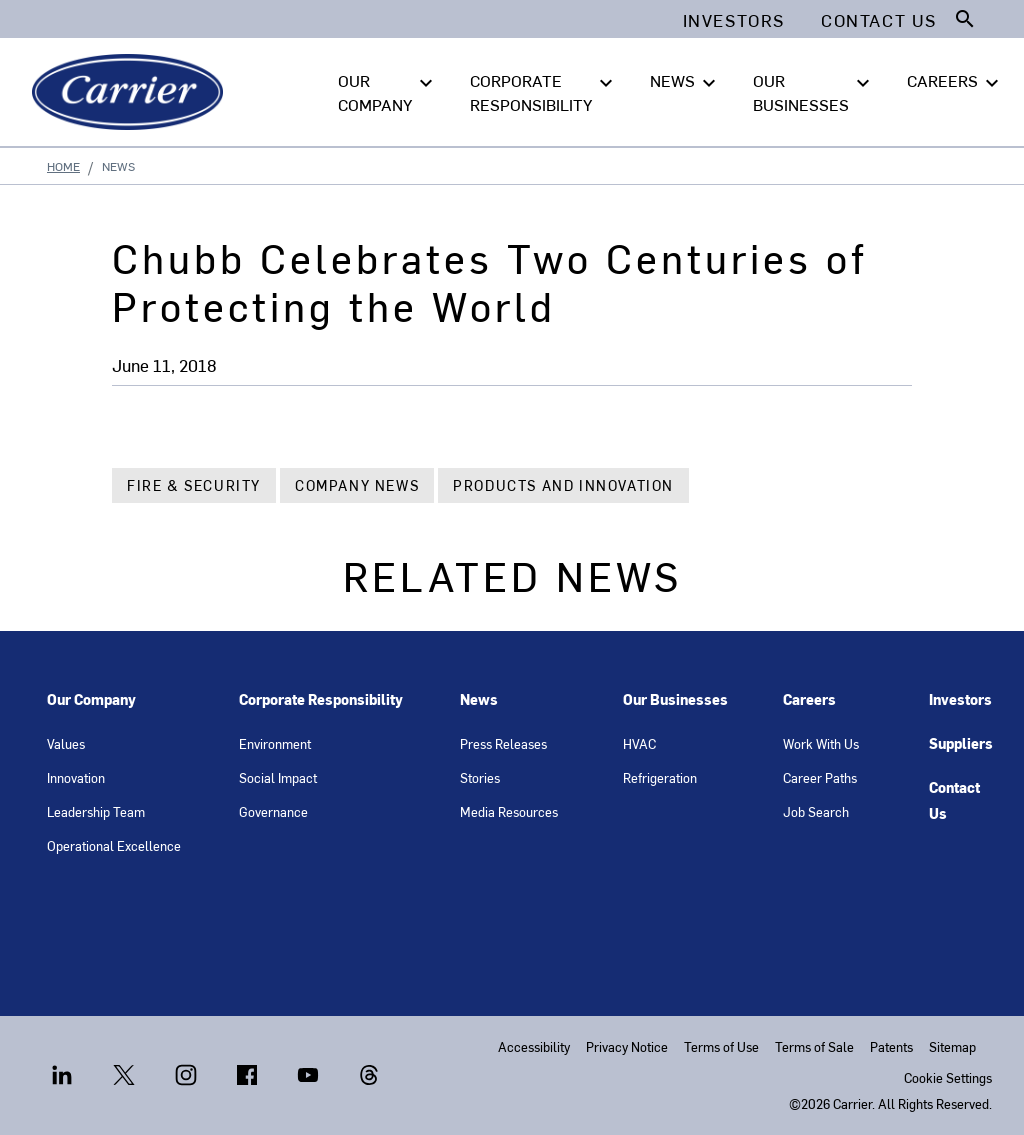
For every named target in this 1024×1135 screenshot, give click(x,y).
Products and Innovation (563, 485)
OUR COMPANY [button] (388, 91)
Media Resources (509, 811)
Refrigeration (660, 777)
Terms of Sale (814, 1046)
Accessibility (534, 1046)
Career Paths (820, 777)
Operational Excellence (114, 845)
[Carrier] (131, 92)
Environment (275, 743)
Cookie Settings (948, 1077)
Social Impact (278, 777)
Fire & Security (194, 485)
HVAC (639, 743)
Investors (960, 699)
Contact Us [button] (879, 20)
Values (66, 743)
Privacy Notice (627, 1046)
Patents (891, 1046)
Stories (480, 777)
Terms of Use (721, 1046)
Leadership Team (96, 811)
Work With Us (821, 743)
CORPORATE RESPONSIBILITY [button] (544, 91)
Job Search (816, 811)
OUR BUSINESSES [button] (814, 91)
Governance (273, 811)
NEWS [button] (685, 81)
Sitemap (952, 1046)
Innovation (76, 777)
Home (63, 166)
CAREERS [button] (955, 81)
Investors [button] (734, 20)
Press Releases (503, 743)
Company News (357, 485)
